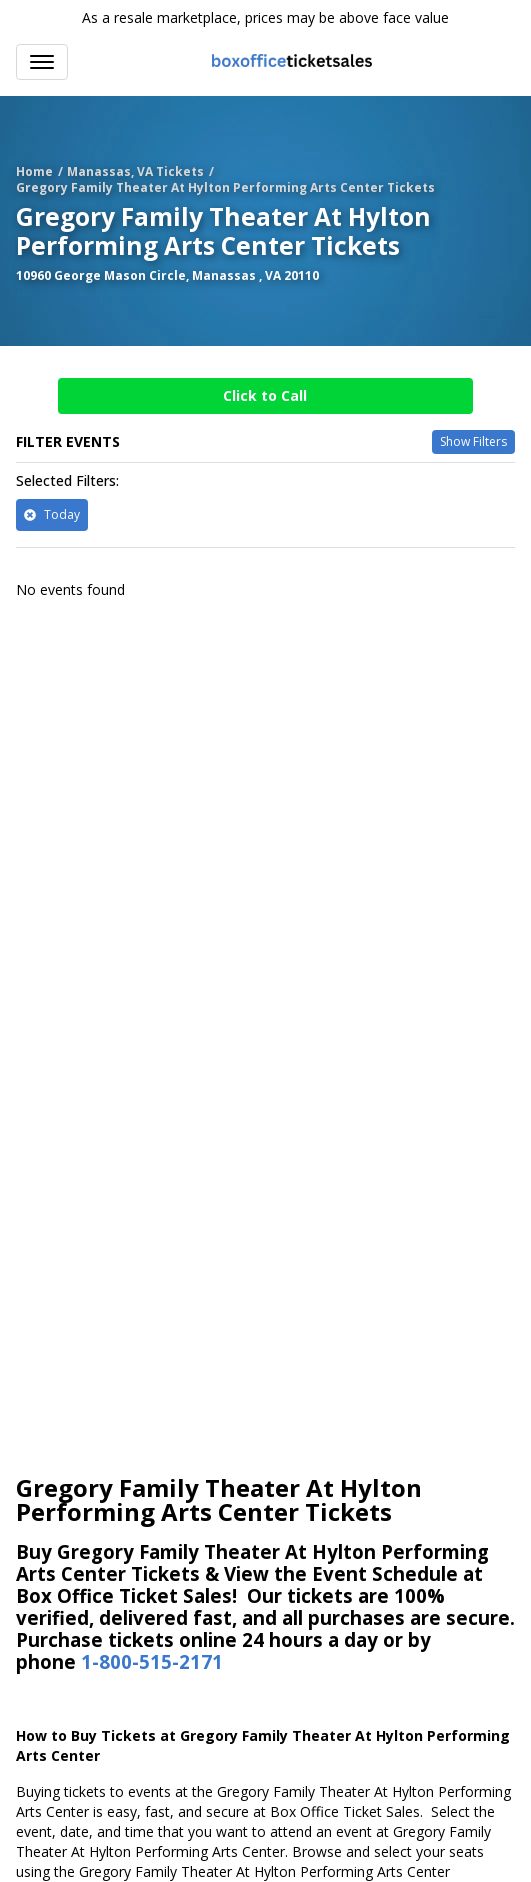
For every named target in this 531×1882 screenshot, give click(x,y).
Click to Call (265, 395)
